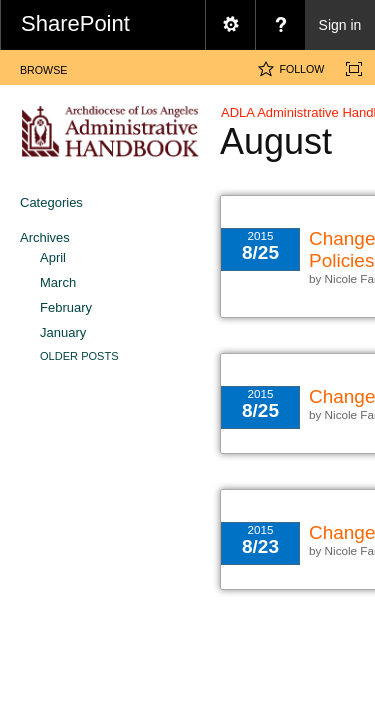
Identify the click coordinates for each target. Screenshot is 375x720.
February (66, 307)
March (58, 282)
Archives (45, 237)
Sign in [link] (340, 25)
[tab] (43, 66)
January (63, 332)
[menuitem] (230, 25)
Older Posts (79, 356)
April (53, 257)
